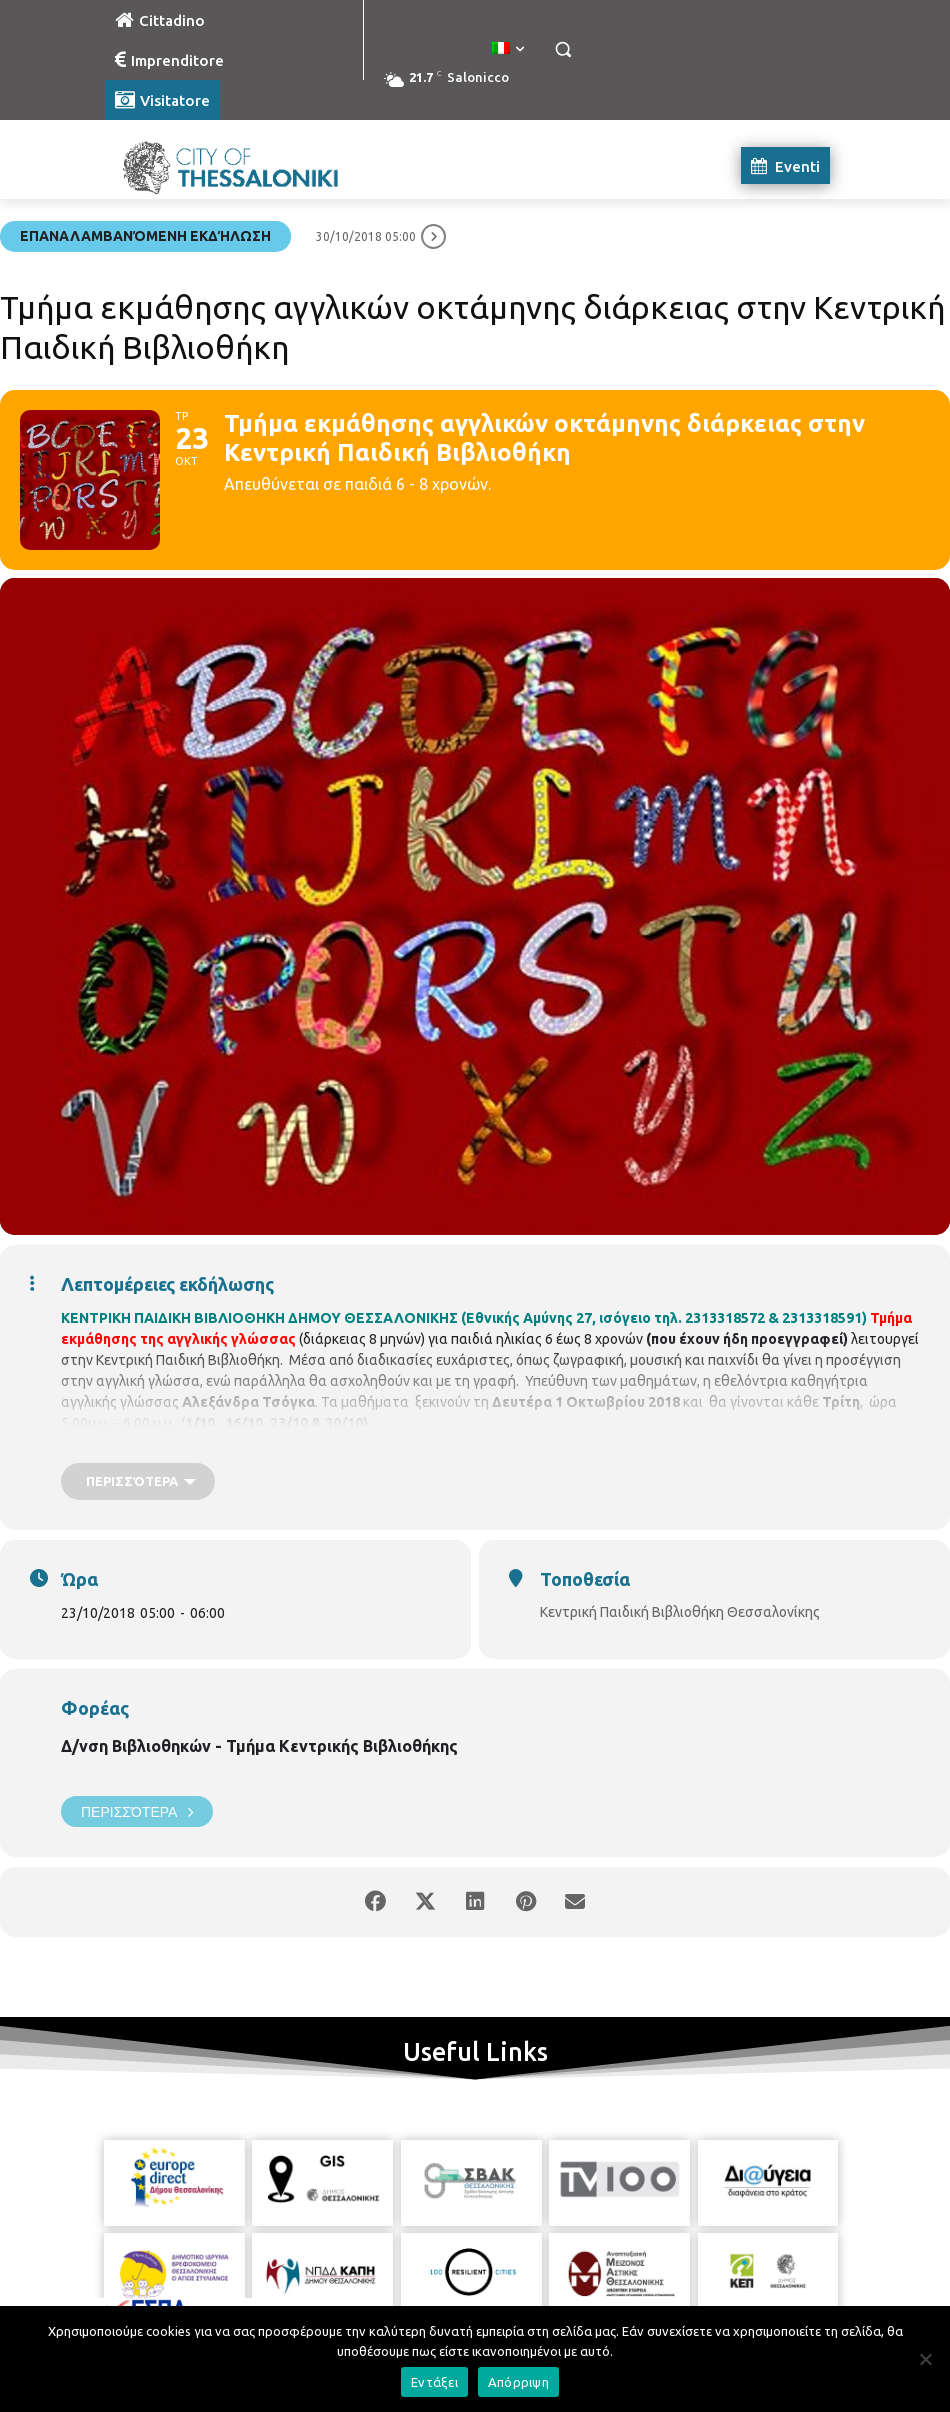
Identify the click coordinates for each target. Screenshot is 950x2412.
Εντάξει (434, 2382)
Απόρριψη (518, 2382)
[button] (562, 49)
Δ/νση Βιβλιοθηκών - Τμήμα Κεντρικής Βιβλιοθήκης (259, 1746)
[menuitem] (508, 49)
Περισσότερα (137, 1811)
